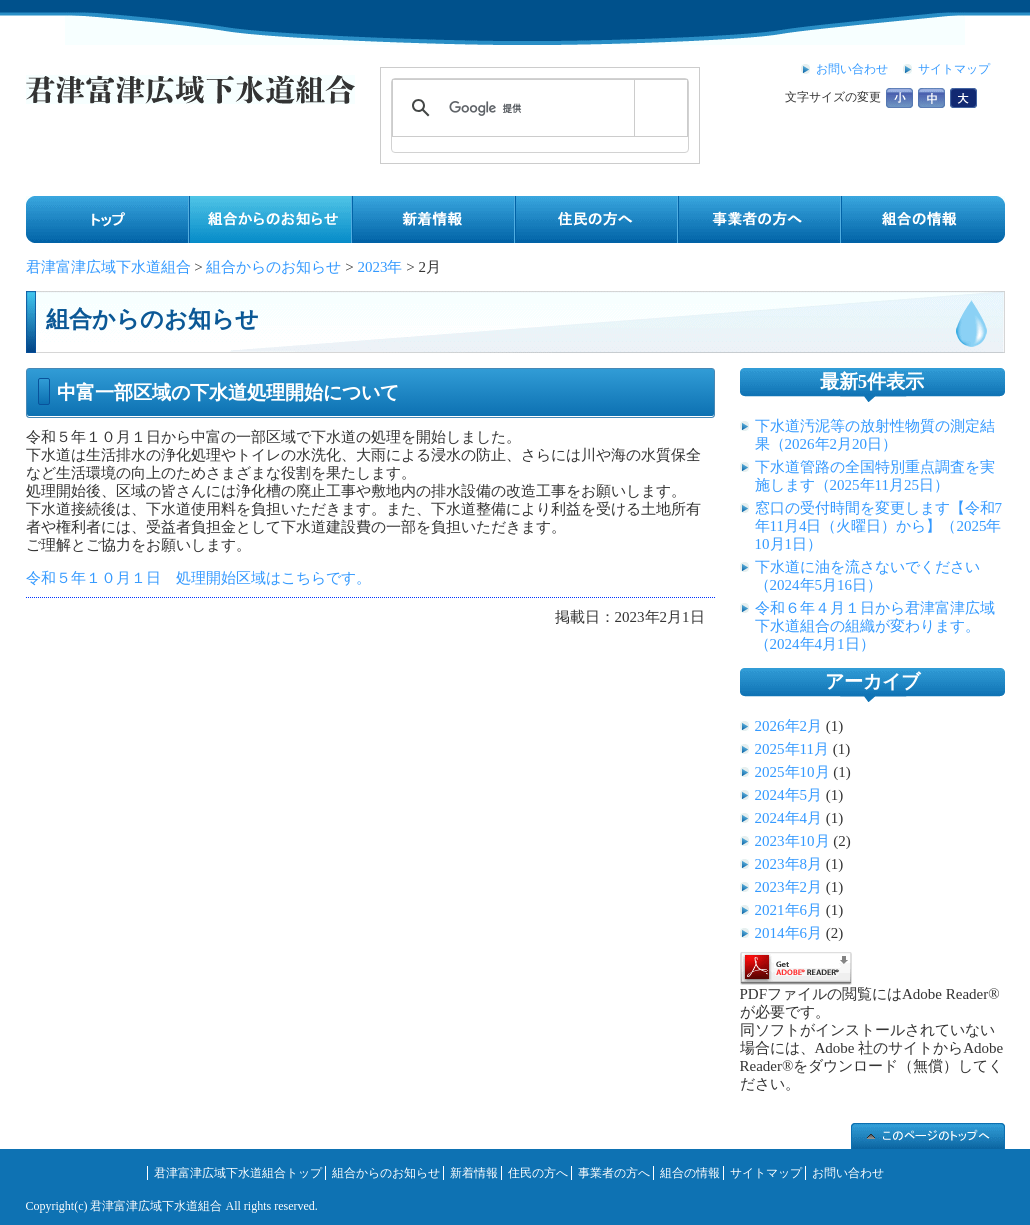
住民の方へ (538, 1173)
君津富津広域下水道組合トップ (238, 1173)
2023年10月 (792, 841)
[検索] (536, 108)
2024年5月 (789, 795)
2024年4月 (789, 818)
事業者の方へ (614, 1173)
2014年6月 (789, 933)
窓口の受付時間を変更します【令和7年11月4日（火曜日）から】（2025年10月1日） (879, 526)
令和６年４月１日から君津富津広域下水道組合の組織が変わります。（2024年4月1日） (875, 626)
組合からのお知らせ (386, 1173)
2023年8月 (789, 864)
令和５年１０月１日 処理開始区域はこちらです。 (198, 578)
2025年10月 (792, 772)
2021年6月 (789, 910)
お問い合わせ (852, 69)
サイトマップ (954, 69)
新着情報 (474, 1173)
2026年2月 (789, 726)
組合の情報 (690, 1173)
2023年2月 (789, 887)
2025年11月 (792, 749)
